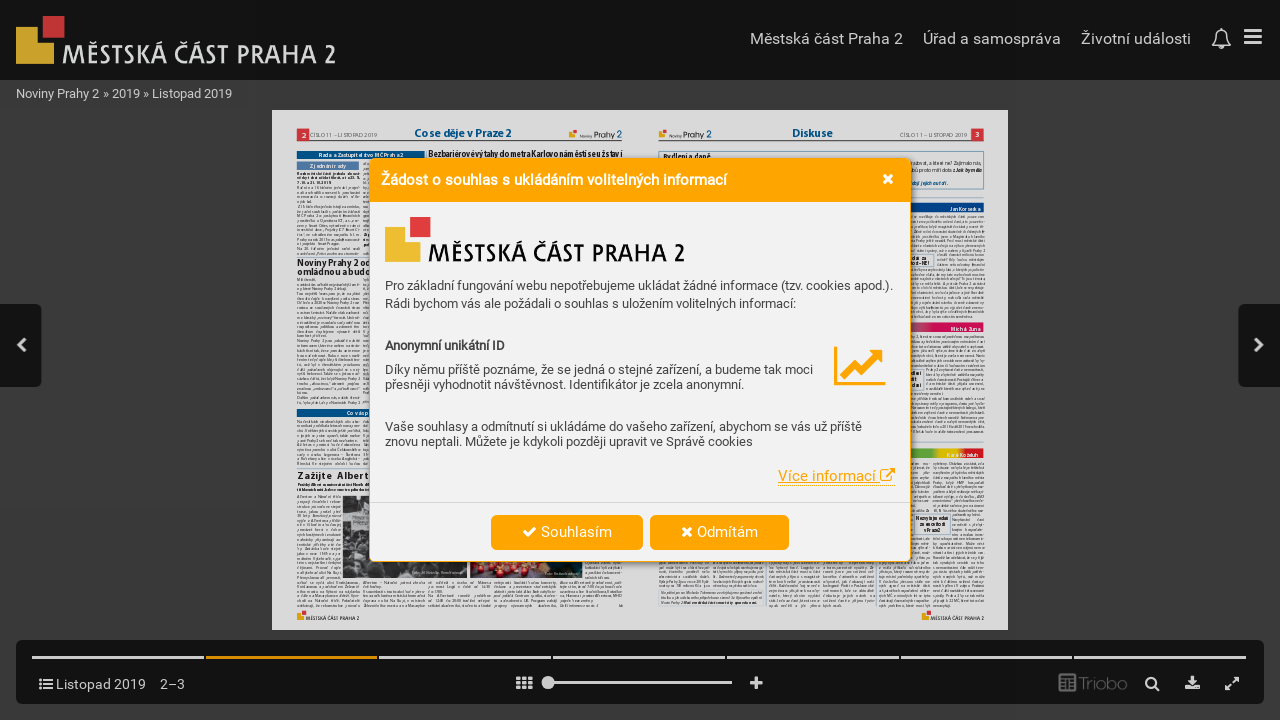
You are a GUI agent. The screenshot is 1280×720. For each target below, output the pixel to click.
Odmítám (719, 532)
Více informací (836, 476)
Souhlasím (567, 532)
